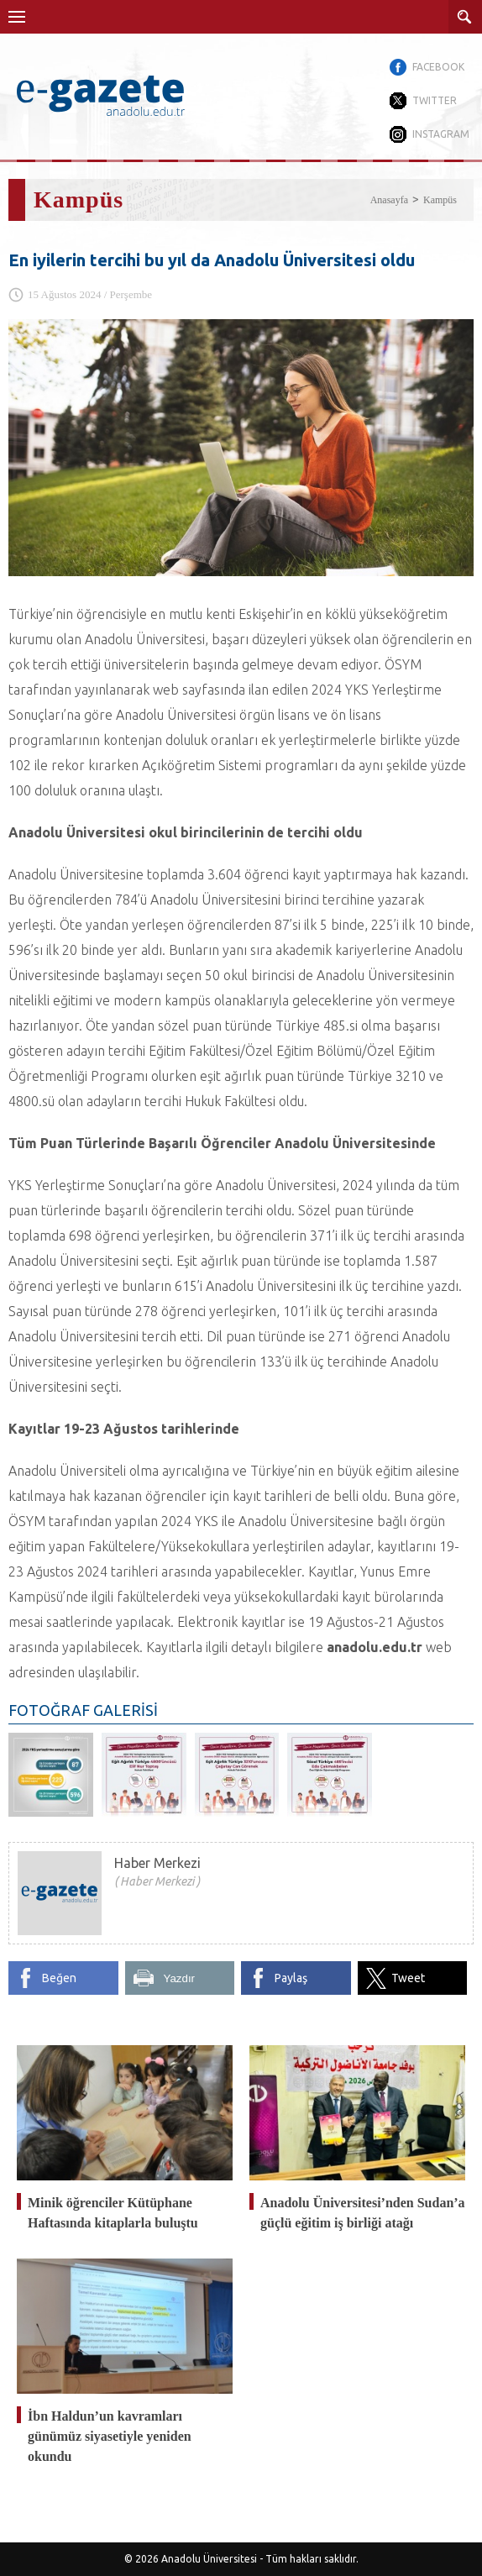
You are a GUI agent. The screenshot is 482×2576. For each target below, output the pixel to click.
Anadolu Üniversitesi (209, 2558)
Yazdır (180, 1978)
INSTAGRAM (440, 134)
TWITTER (434, 100)
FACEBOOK (438, 66)
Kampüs (440, 200)
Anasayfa (389, 200)
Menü (17, 17)
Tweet (408, 1978)
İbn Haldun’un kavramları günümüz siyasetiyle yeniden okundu (109, 2436)
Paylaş (291, 1978)
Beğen (59, 1978)
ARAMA (465, 17)
